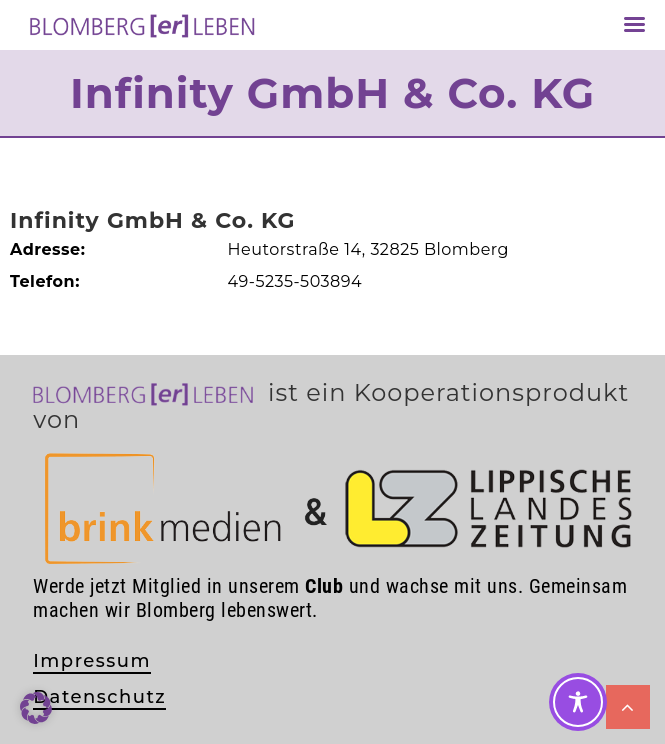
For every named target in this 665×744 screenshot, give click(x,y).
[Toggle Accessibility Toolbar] (578, 702)
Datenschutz (99, 697)
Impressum (92, 661)
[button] (36, 708)
